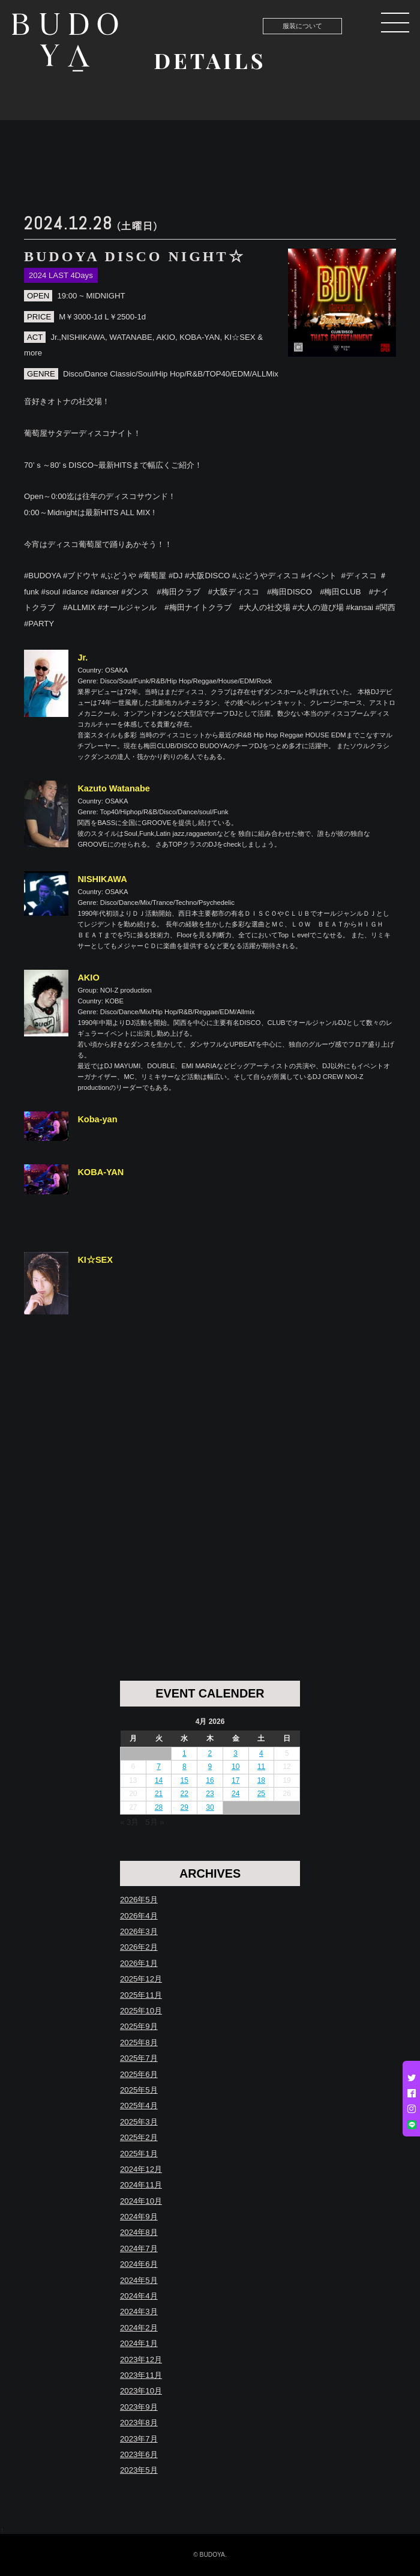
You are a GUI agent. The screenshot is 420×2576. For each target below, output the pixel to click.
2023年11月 (141, 2375)
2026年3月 (139, 1931)
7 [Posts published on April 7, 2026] (159, 1766)
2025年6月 (139, 2074)
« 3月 (129, 1822)
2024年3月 (139, 2311)
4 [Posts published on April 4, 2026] (261, 1753)
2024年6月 (139, 2264)
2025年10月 (141, 2010)
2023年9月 (139, 2406)
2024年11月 (141, 2184)
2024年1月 (139, 2343)
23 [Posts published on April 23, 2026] (210, 1793)
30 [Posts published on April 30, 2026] (210, 1807)
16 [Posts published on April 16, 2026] (210, 1780)
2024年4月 (139, 2295)
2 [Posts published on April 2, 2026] (210, 1753)
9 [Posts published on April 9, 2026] (210, 1766)
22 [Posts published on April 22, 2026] (184, 1793)
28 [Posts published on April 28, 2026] (159, 1807)
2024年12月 (141, 2169)
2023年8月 (139, 2422)
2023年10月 (141, 2390)
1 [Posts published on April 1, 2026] (184, 1753)
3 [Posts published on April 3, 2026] (235, 1753)
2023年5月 (139, 2470)
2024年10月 (141, 2201)
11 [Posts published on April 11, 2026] (261, 1766)
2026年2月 (139, 1947)
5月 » (154, 1822)
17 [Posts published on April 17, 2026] (235, 1780)
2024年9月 (139, 2216)
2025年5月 (139, 2089)
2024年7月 (139, 2248)
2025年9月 (139, 2026)
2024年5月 (139, 2280)
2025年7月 (139, 2058)
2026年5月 (139, 1899)
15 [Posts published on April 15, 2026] (184, 1780)
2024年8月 (139, 2232)
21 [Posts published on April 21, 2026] (159, 1793)
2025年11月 (141, 1995)
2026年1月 (139, 1963)
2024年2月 (139, 2327)
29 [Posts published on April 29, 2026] (184, 1807)
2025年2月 (139, 2137)
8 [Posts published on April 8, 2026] (184, 1766)
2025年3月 (139, 2121)
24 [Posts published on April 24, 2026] (235, 1793)
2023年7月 (139, 2438)
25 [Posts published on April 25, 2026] (261, 1793)
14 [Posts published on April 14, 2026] (159, 1780)
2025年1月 (139, 2153)
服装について (302, 25)
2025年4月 (139, 2105)
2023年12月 (141, 2359)
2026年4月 (139, 1915)
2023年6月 (139, 2454)
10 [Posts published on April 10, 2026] (235, 1766)
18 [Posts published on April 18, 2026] (261, 1780)
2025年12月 (141, 1978)
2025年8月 (139, 2042)
